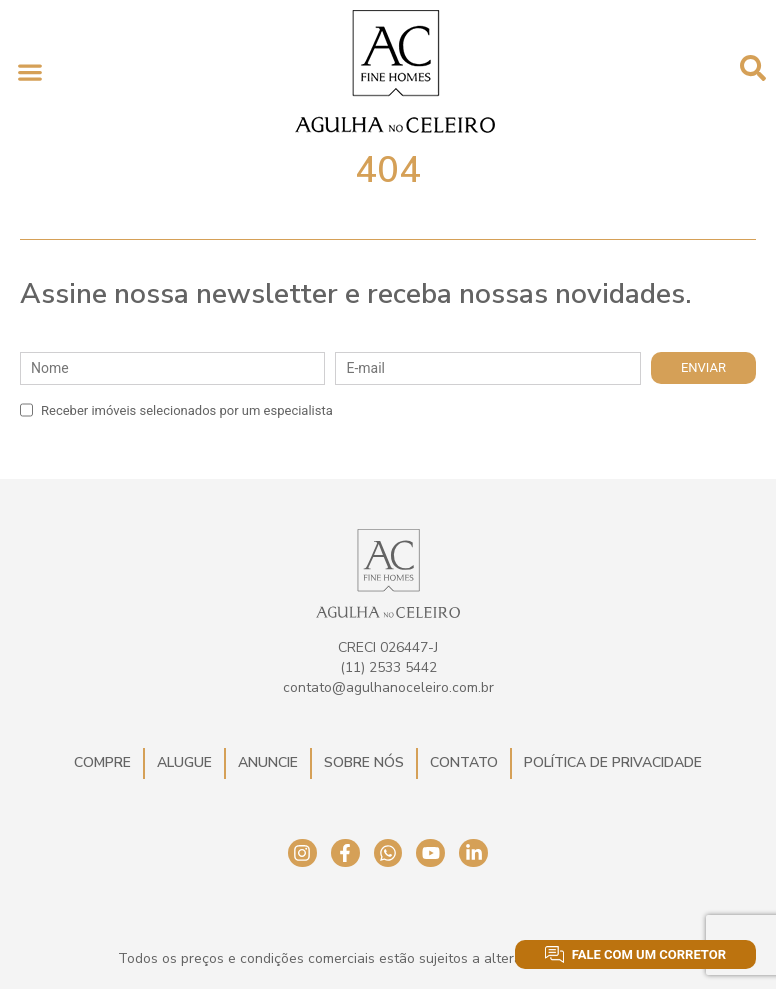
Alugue (184, 762)
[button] (29, 71)
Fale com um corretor (635, 954)
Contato (464, 762)
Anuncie (268, 762)
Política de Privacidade (613, 762)
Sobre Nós (364, 762)
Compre (102, 762)
